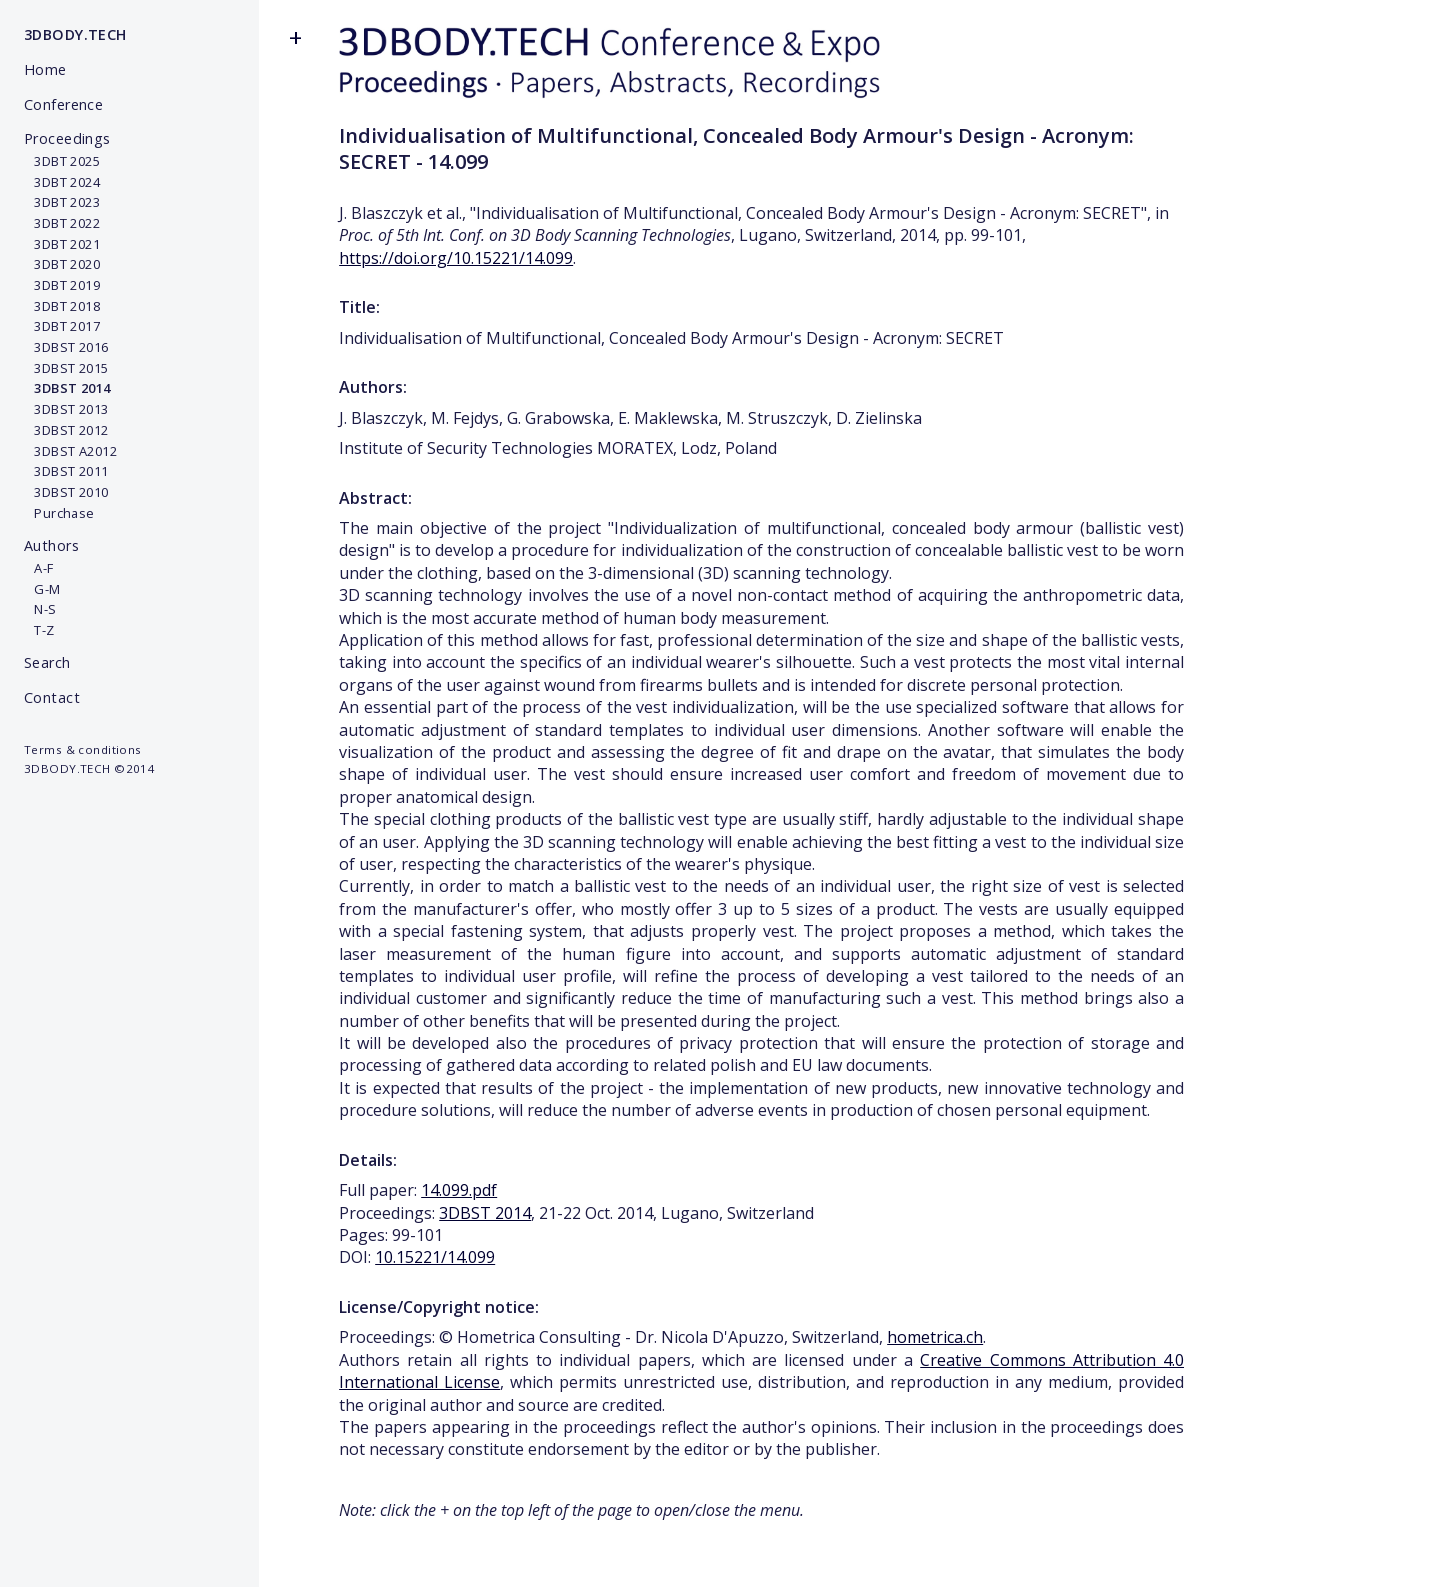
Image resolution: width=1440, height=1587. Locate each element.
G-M (42, 589)
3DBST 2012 (66, 430)
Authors (51, 545)
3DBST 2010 (66, 492)
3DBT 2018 (62, 306)
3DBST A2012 (70, 451)
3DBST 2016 (66, 347)
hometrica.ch (935, 1337)
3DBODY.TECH (75, 34)
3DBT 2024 (62, 182)
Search (47, 662)
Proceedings (67, 138)
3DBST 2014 (485, 1213)
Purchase (59, 513)
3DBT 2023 (62, 202)
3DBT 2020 (62, 264)
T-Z (39, 630)
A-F (39, 568)
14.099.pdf (459, 1190)
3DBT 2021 (62, 244)
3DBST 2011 (66, 471)
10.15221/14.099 (435, 1257)
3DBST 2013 (66, 409)
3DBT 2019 (62, 285)
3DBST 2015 (66, 368)
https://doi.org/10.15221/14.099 (456, 258)
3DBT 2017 (62, 326)
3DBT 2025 (62, 161)
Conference (63, 104)
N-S (40, 609)
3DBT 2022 (62, 223)
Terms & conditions (83, 749)
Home (45, 69)
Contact (52, 697)
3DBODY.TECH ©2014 (89, 768)
